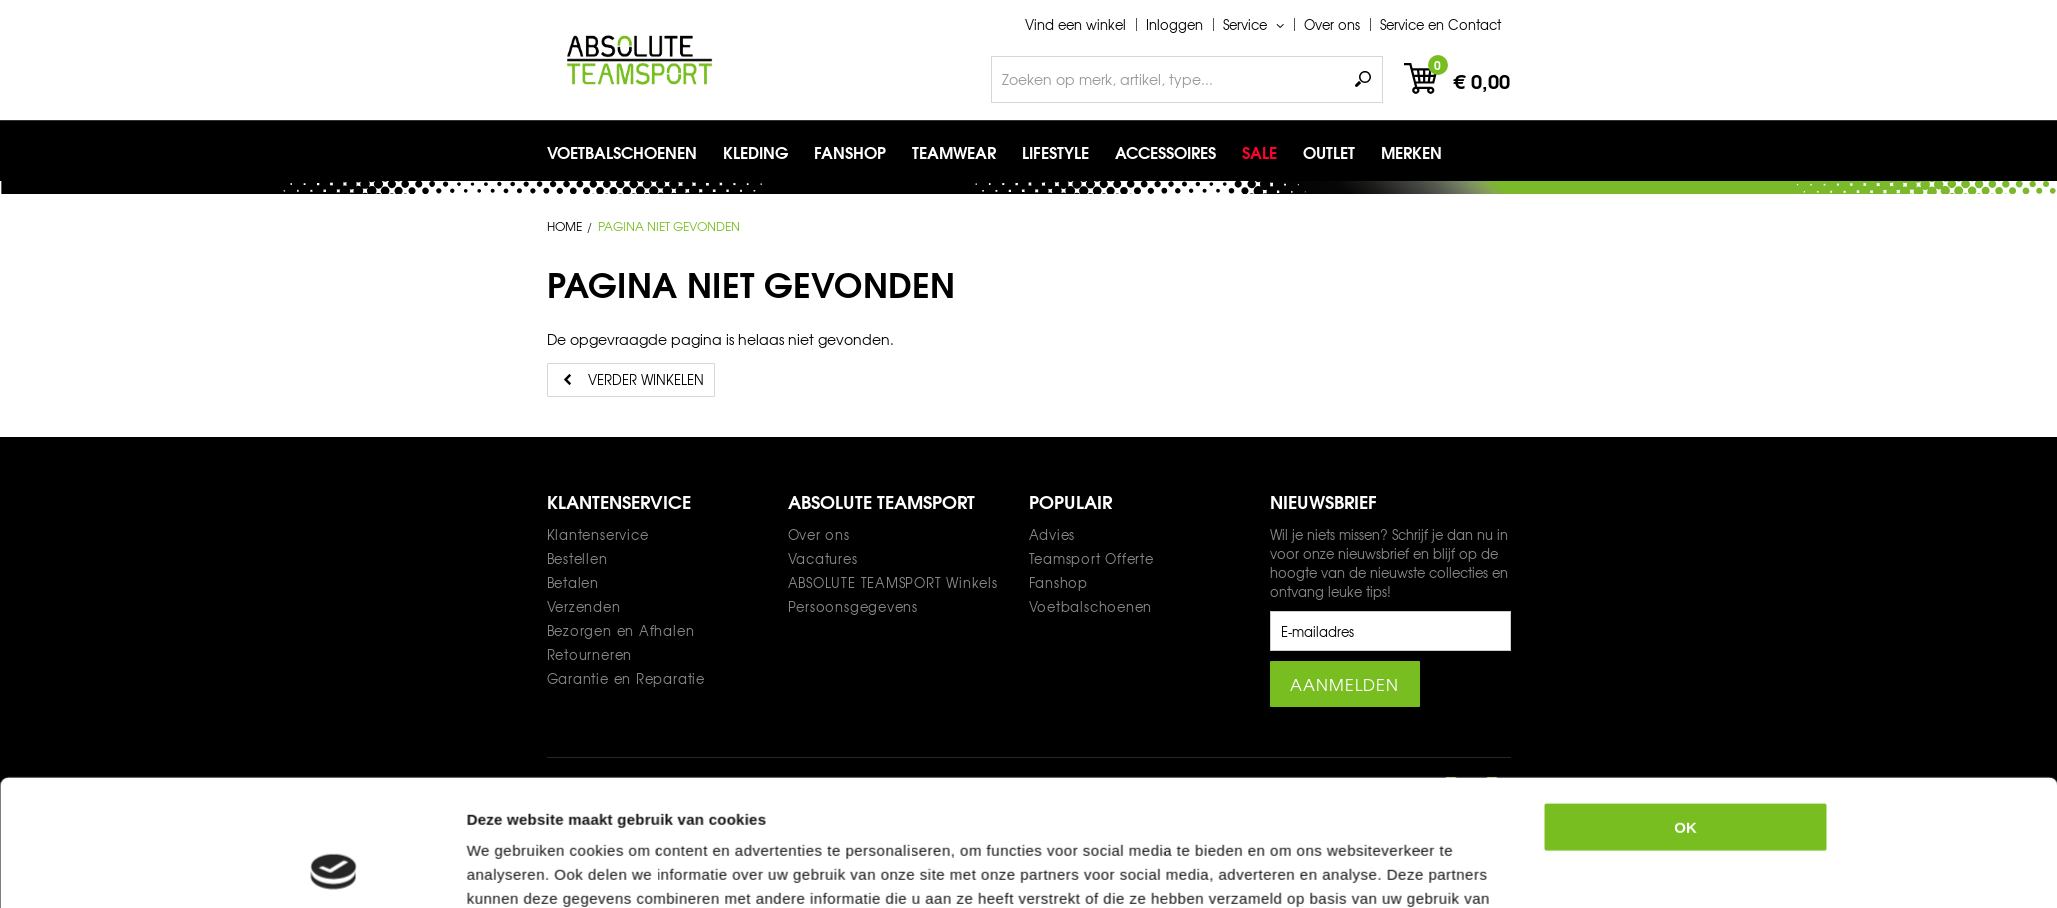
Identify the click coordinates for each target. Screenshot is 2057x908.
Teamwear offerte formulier (1026, 868)
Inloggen (1174, 24)
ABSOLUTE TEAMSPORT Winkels (893, 582)
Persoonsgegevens (853, 606)
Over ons (1332, 24)
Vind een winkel (1075, 24)
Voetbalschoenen (1091, 606)
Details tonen (1261, 822)
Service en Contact (1440, 24)
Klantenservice (598, 534)
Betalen (573, 582)
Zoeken (1363, 79)
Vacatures (823, 558)
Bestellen (577, 558)
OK (1685, 662)
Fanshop (1058, 582)
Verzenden (584, 606)
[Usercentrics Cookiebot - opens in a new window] (333, 823)
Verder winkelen (646, 379)
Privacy (661, 868)
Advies (1052, 534)
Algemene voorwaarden (807, 868)
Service (1247, 24)
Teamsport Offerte (1091, 558)
